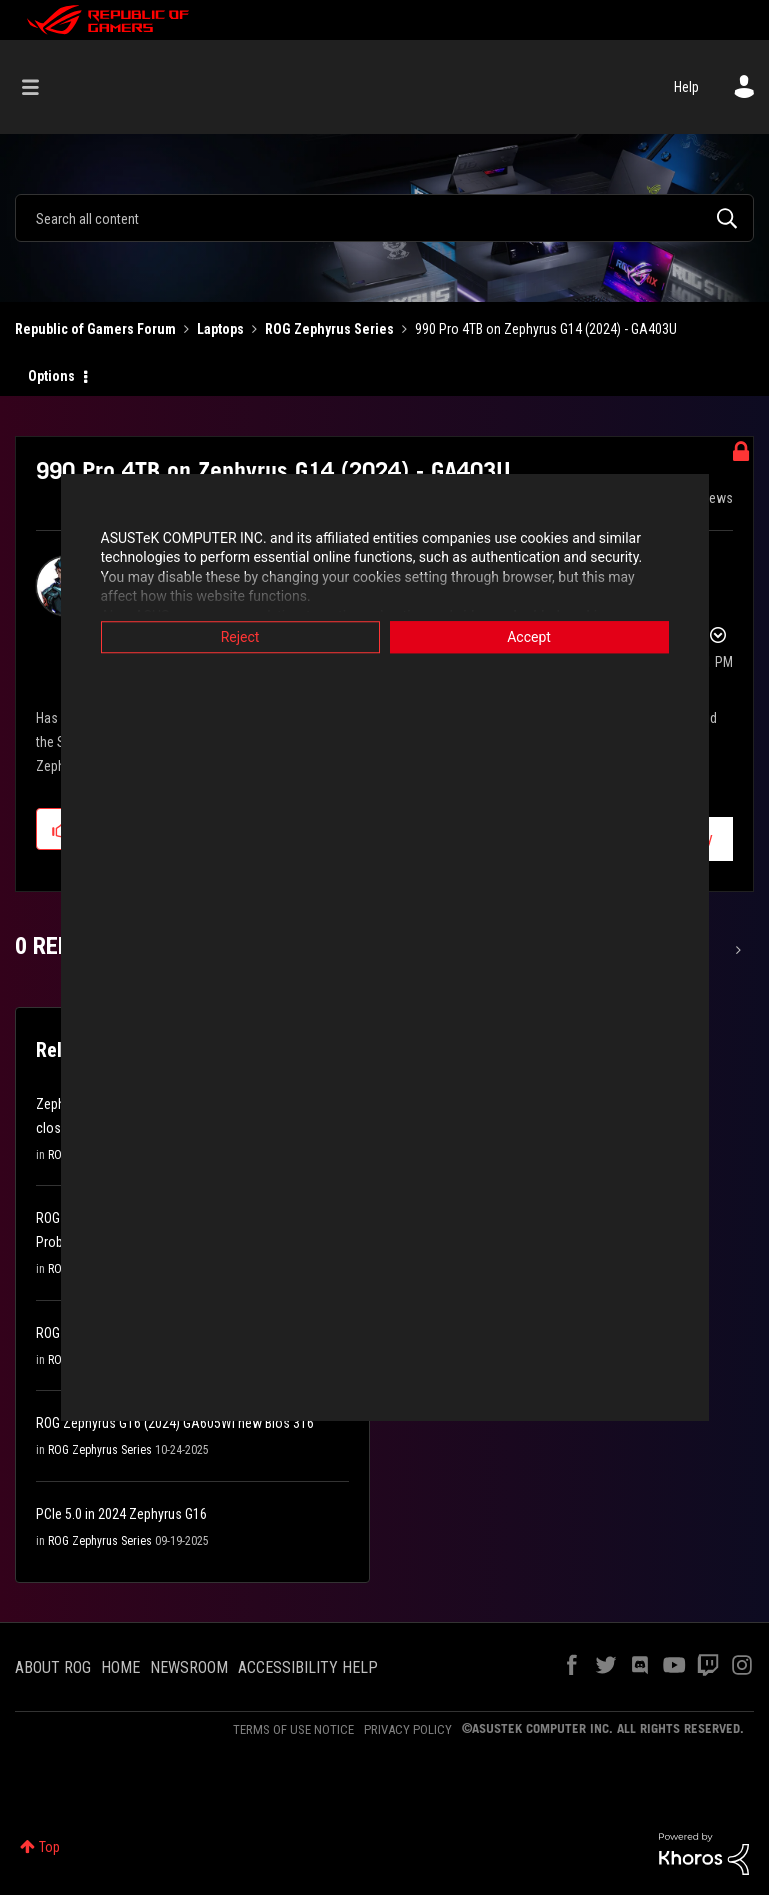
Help (686, 87)
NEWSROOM (189, 1667)
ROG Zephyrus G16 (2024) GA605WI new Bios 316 (175, 1423)
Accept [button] (529, 637)
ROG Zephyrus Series (329, 329)
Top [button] (49, 1847)
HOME (120, 1667)
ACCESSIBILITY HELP (308, 1667)
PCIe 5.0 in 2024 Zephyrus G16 (121, 1514)
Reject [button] (240, 637)
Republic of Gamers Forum (95, 329)
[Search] (384, 218)
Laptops (220, 329)
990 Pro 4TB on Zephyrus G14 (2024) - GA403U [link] (546, 329)
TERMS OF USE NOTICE (293, 1729)
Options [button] (51, 376)
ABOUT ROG (53, 1667)
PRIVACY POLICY (408, 1729)
